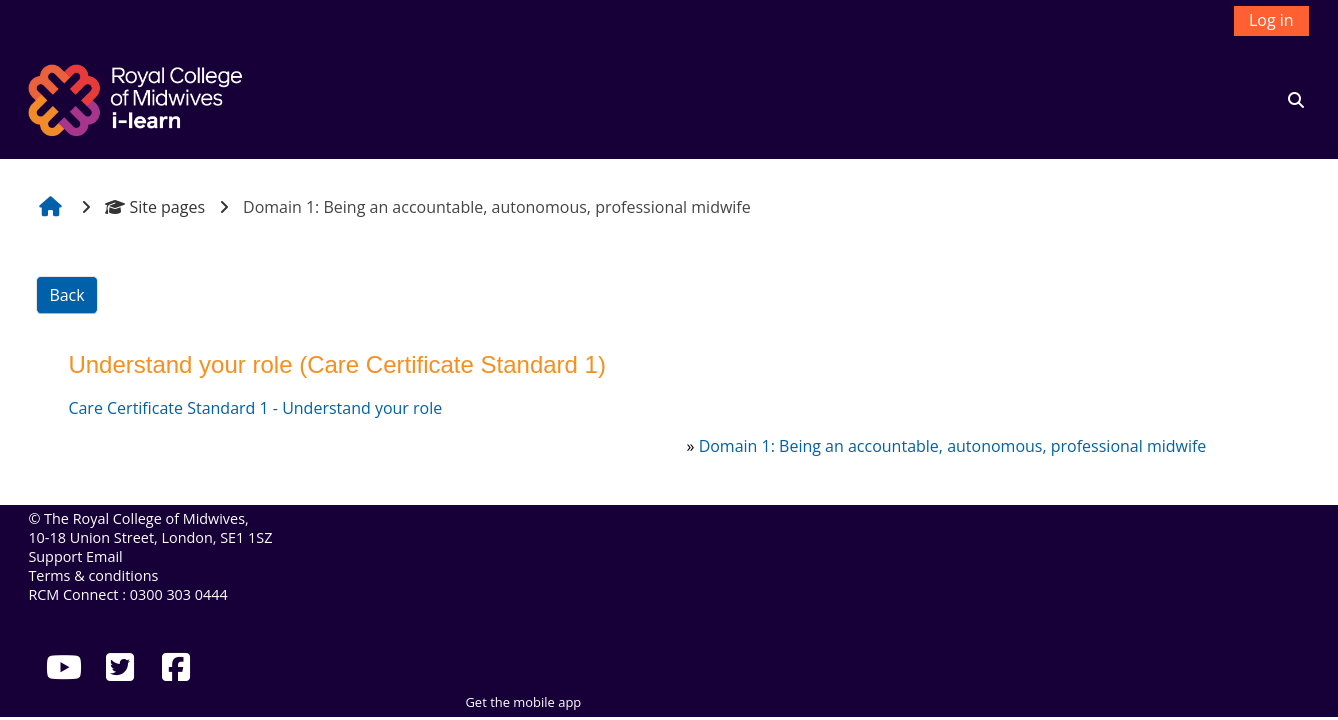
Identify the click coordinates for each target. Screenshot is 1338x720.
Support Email (75, 556)
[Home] (138, 98)
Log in (1271, 20)
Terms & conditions (93, 575)
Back (66, 295)
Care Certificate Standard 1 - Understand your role (255, 408)
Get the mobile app (523, 702)
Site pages (155, 207)
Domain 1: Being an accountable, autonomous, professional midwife (953, 446)
